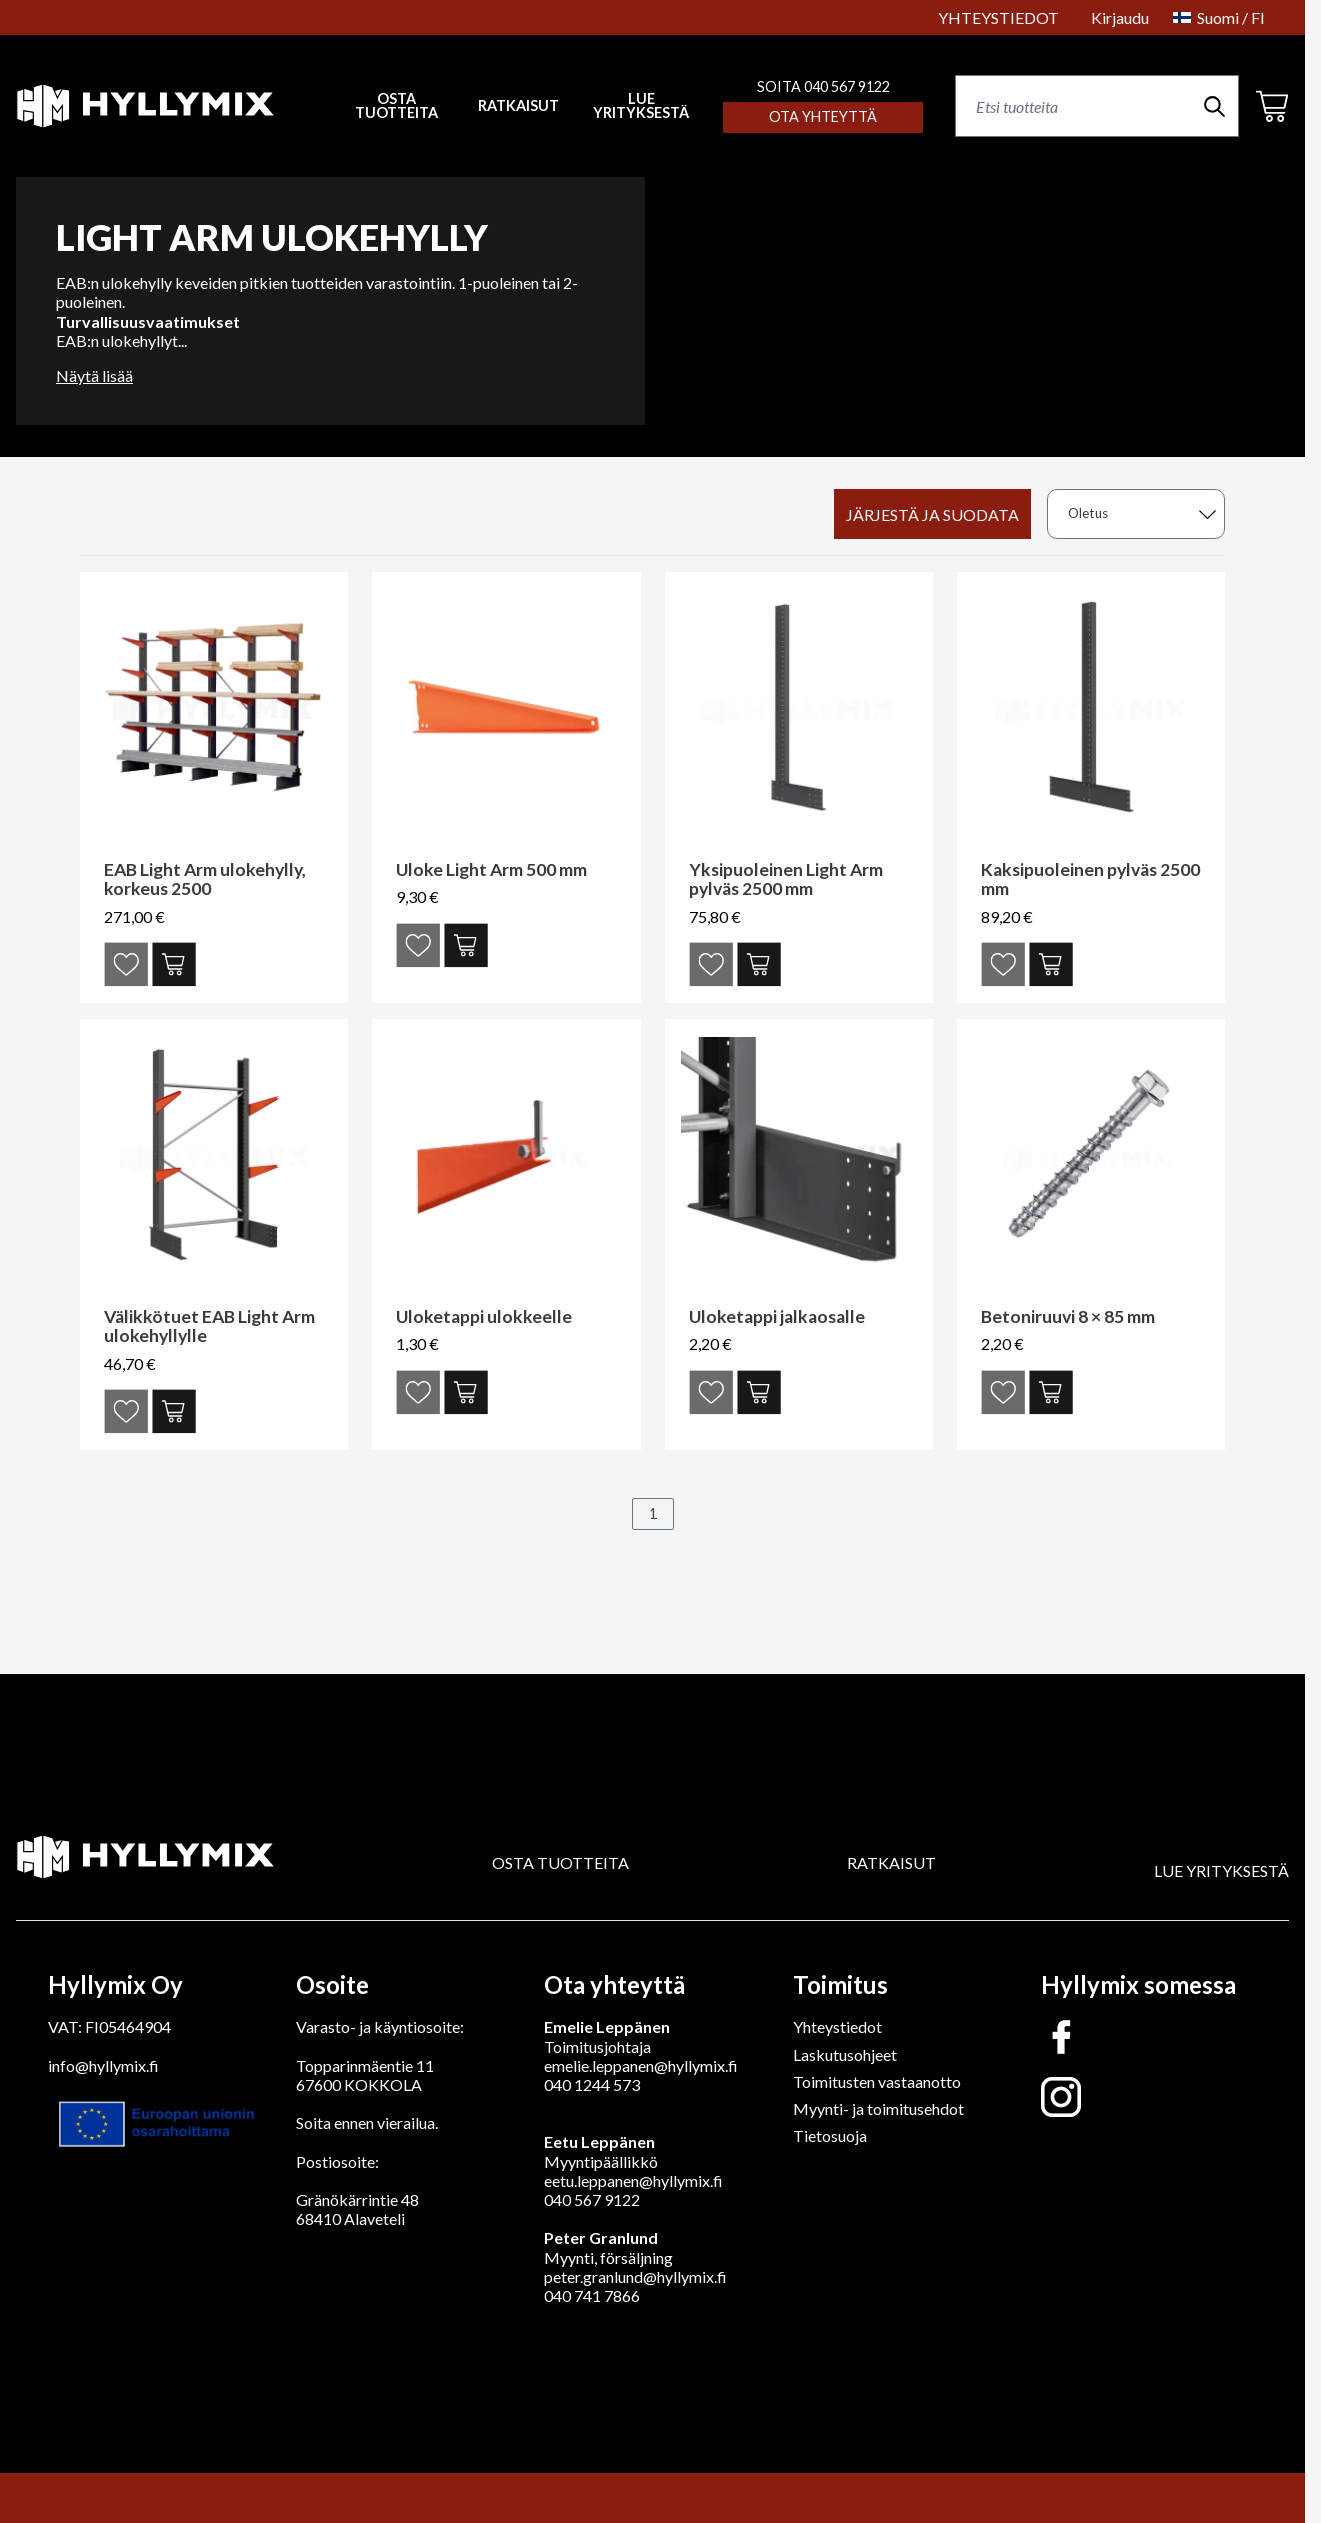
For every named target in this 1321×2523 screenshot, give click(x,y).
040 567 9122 (592, 2199)
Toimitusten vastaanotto (877, 2081)
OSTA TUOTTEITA (560, 1862)
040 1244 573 (592, 2084)
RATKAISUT (518, 106)
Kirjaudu (1120, 17)
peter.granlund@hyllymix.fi (635, 2276)
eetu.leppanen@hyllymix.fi (633, 2180)
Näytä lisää (94, 375)
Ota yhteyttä (823, 116)
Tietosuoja (830, 2135)
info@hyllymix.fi (103, 2065)
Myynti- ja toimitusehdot (878, 2108)
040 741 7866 (592, 2295)
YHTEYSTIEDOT (998, 17)
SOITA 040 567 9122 (823, 86)
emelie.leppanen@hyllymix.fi (641, 2065)
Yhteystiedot (837, 2026)
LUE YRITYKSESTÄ (641, 106)
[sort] (1136, 514)
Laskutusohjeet (845, 2054)
